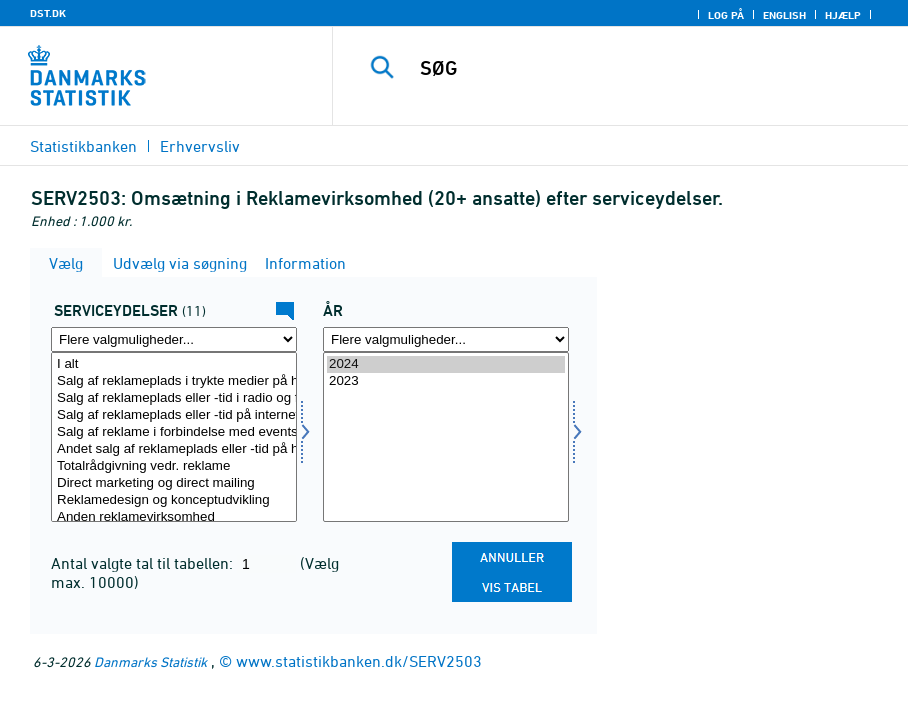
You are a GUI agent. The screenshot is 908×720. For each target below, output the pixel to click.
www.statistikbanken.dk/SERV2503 (359, 661)
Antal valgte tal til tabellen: (144, 563)
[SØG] (639, 68)
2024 (446, 364)
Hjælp (843, 15)
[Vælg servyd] (174, 437)
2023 (446, 381)
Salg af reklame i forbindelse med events (174, 432)
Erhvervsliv (200, 146)
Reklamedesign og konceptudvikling (174, 500)
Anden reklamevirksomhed (174, 517)
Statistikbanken (83, 146)
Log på (726, 15)
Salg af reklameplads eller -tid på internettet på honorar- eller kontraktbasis (174, 415)
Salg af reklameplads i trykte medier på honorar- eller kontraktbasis (174, 381)
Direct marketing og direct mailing (174, 483)
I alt (174, 364)
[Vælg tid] (446, 437)
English (784, 15)
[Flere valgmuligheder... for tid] (446, 339)
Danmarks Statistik (150, 661)
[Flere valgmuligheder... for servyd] (174, 339)
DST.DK (48, 13)
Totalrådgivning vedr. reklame (174, 466)
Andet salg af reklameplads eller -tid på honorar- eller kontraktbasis (174, 449)
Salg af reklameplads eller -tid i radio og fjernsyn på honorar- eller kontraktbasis (174, 398)
